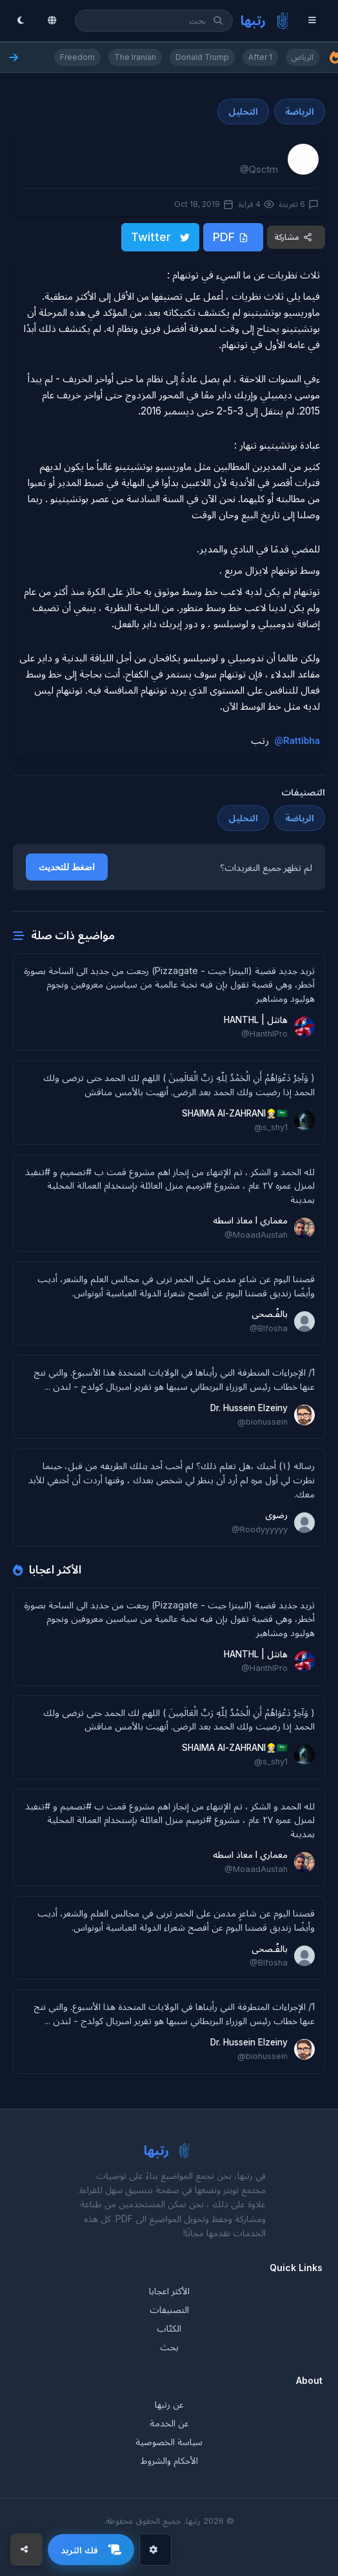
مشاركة (293, 237)
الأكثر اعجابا (169, 2290)
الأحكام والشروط (169, 2460)
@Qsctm (259, 169)
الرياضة (299, 111)
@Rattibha (297, 740)
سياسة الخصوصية (169, 2441)
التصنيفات (169, 2309)
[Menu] (315, 21)
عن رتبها (169, 2404)
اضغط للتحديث (67, 867)
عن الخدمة (169, 2422)
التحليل (243, 111)
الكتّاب (169, 2328)
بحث (169, 2346)
